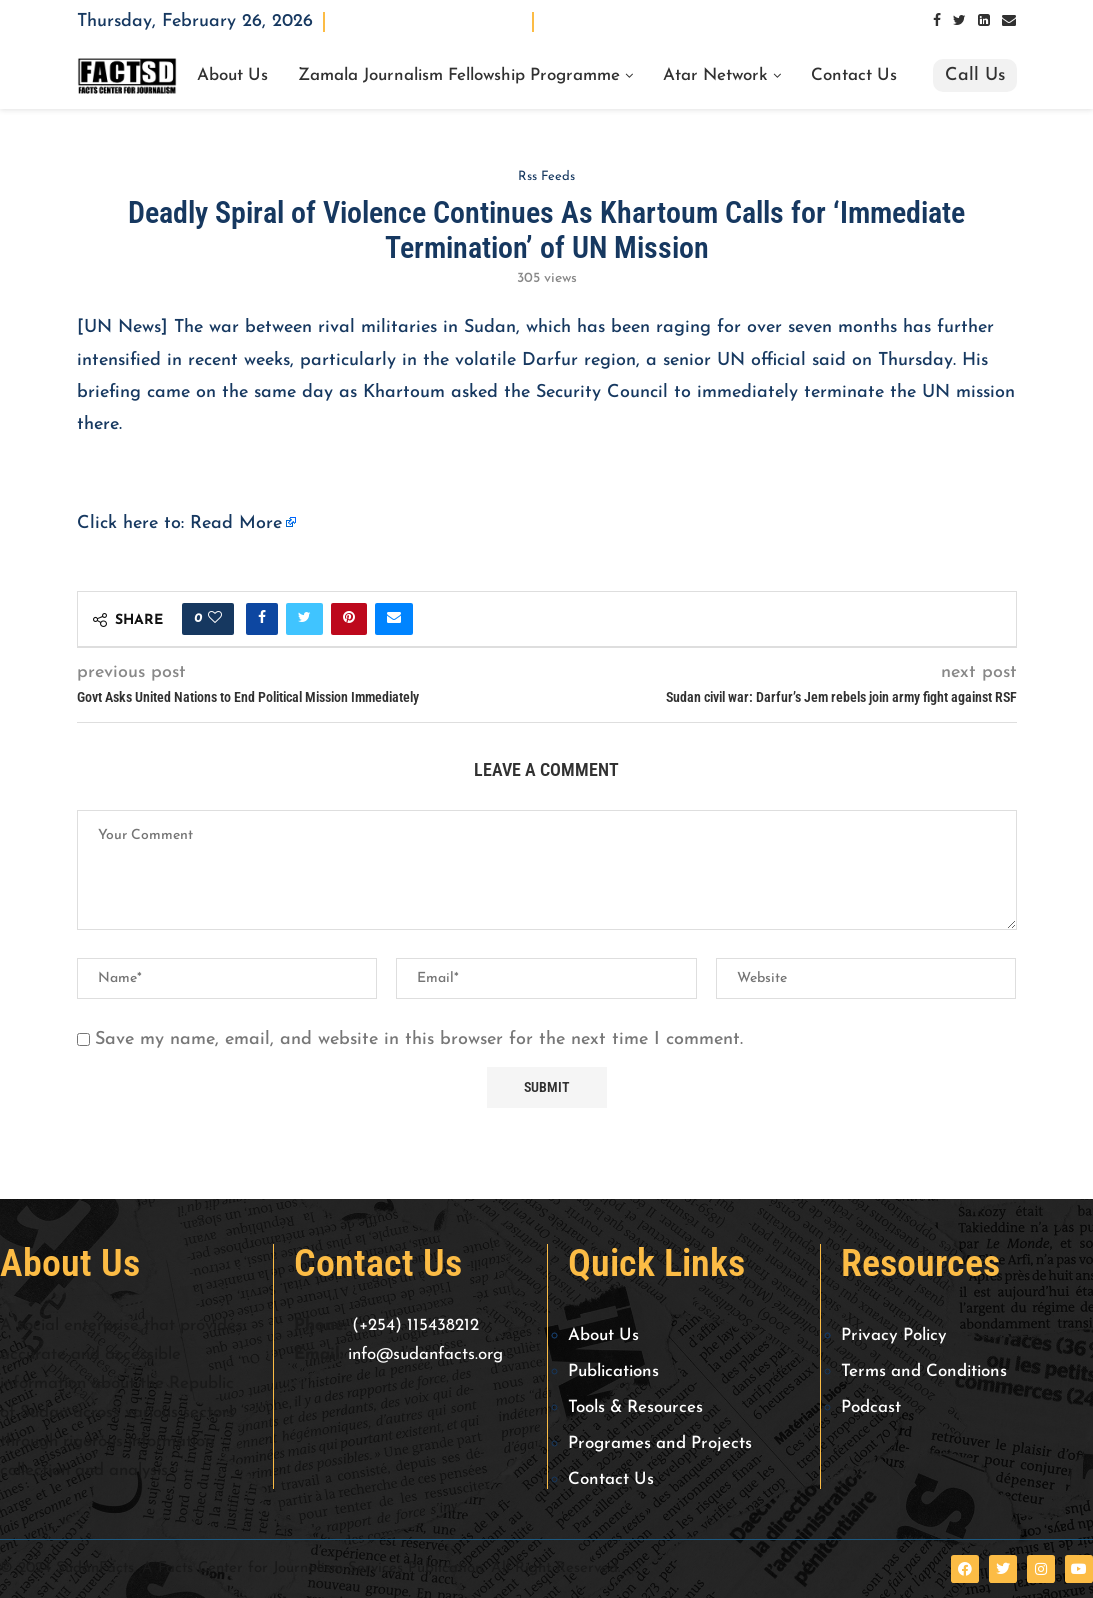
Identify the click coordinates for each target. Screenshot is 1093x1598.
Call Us (975, 75)
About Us (232, 76)
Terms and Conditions (924, 1371)
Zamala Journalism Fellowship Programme (459, 76)
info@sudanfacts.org (425, 1354)
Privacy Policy (894, 1335)
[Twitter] (959, 21)
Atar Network (715, 76)
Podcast (871, 1407)
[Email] (1009, 21)
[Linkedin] (984, 21)
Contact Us (854, 76)
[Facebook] (937, 21)
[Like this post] (215, 619)
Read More (236, 523)
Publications (613, 1371)
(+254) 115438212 (415, 1325)
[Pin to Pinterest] (349, 619)
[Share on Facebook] (262, 619)
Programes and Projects (660, 1443)
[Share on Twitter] (304, 619)
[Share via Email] (394, 619)
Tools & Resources (635, 1407)
